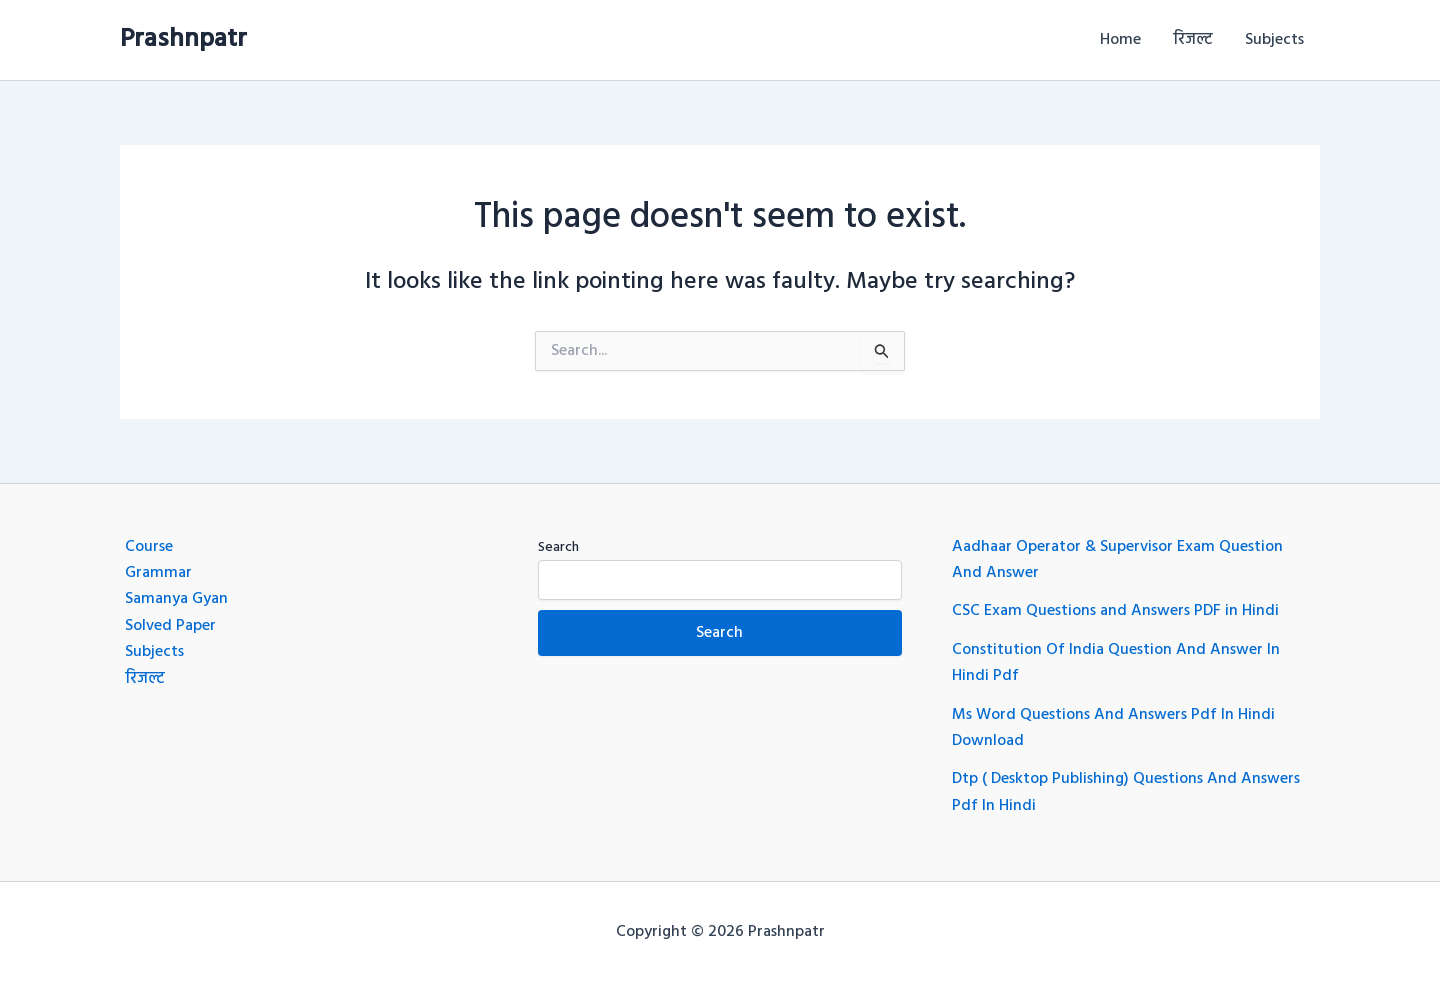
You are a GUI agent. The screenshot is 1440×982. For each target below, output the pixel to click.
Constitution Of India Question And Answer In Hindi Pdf (1116, 663)
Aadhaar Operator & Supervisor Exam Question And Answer (1117, 560)
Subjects (1274, 40)
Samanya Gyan (176, 599)
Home (1120, 40)
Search (558, 547)
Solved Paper (170, 626)
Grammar (158, 573)
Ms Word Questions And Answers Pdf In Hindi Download (1113, 728)
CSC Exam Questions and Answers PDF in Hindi (1115, 611)
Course (149, 547)
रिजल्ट (1193, 40)
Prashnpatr (183, 39)
